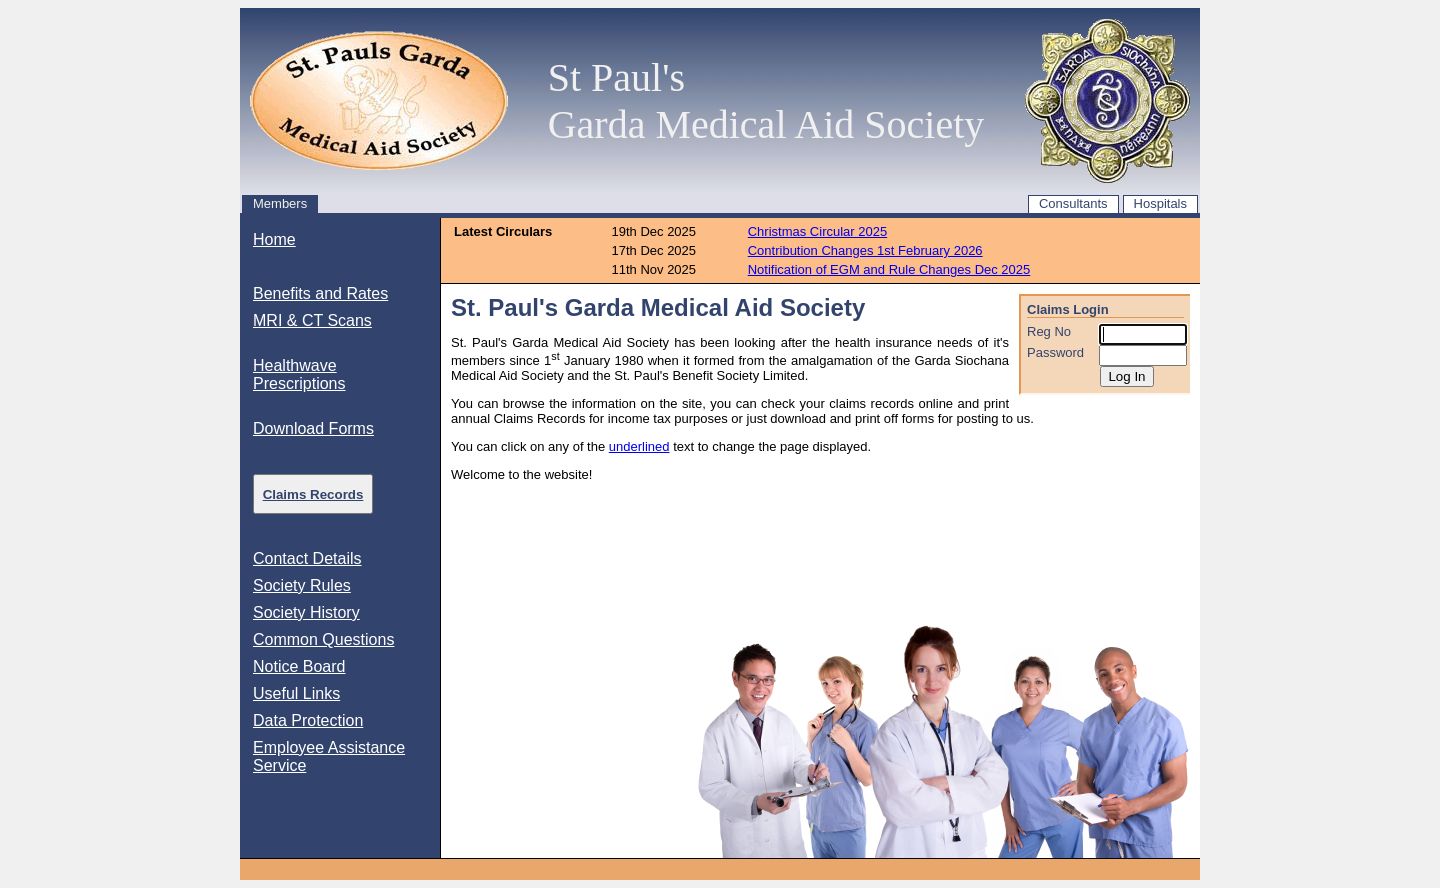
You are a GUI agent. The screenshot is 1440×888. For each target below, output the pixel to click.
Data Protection (308, 720)
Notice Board (299, 666)
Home (274, 239)
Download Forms (313, 428)
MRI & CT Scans (312, 320)
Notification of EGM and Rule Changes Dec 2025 (889, 269)
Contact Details (307, 558)
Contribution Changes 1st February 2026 (865, 250)
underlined (639, 446)
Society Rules (302, 585)
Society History (306, 612)
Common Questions (323, 639)
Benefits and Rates (320, 293)
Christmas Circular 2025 (817, 231)
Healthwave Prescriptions (299, 374)
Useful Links (296, 693)
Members (280, 203)
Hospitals (1160, 203)
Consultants (1073, 203)
